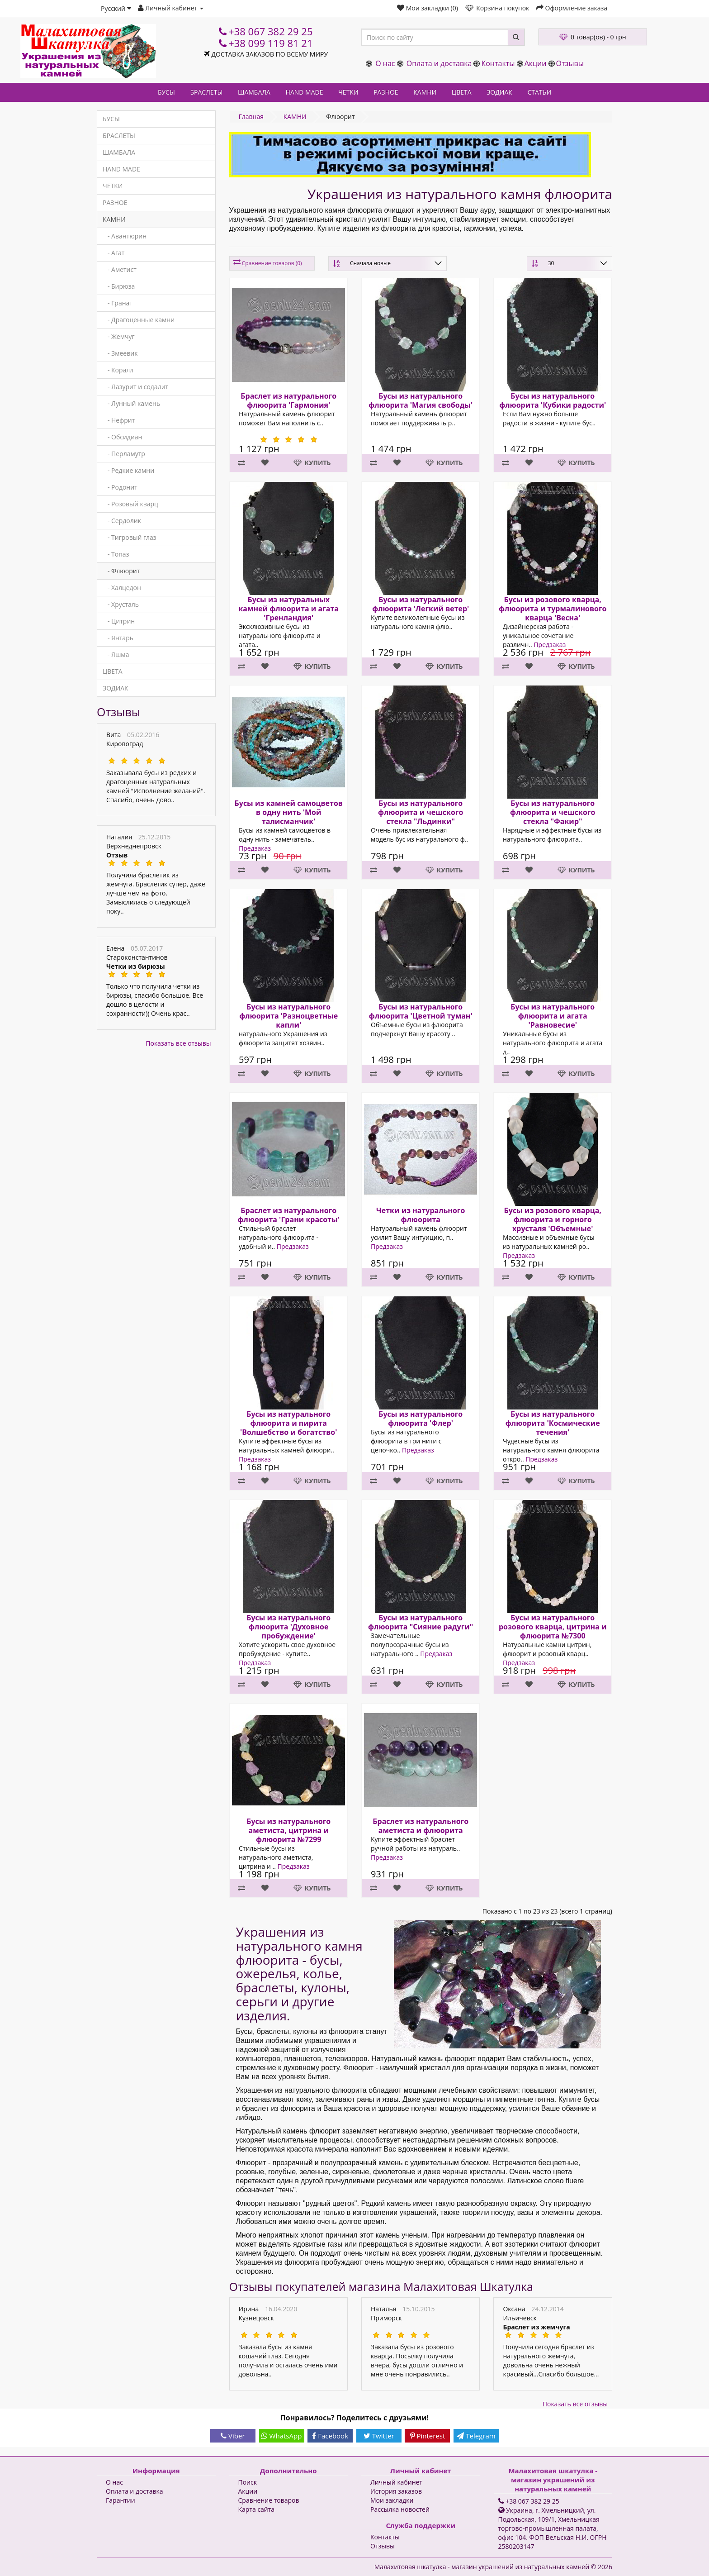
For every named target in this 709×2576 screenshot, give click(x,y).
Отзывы (570, 63)
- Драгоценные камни (139, 319)
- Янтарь (118, 637)
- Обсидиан (122, 437)
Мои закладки (391, 2500)
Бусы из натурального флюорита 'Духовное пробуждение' (288, 1627)
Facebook (330, 2435)
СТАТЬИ (540, 92)
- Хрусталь (121, 604)
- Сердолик (122, 520)
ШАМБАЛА (254, 92)
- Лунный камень (131, 403)
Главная (251, 116)
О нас (385, 63)
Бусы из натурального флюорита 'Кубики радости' (553, 400)
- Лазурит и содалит (135, 386)
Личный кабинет (396, 2482)
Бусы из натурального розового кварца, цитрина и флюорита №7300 (553, 1627)
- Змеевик (120, 353)
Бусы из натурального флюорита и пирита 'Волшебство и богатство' (288, 1423)
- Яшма (116, 654)
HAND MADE (304, 92)
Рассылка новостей (400, 2509)
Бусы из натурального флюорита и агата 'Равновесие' (553, 1016)
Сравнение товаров (268, 2500)
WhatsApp (281, 2435)
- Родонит (120, 487)
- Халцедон (122, 587)
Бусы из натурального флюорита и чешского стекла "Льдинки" (420, 812)
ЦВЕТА (462, 92)
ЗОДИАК (499, 92)
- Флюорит (121, 571)
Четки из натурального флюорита (420, 1214)
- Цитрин (119, 621)
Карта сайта (256, 2509)
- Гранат (117, 303)
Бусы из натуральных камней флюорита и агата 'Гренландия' (288, 609)
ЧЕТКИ (348, 92)
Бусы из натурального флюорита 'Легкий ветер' (420, 604)
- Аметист (120, 269)
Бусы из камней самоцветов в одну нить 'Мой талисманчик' (288, 812)
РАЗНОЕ (385, 92)
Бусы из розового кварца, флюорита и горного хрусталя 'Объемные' (552, 1219)
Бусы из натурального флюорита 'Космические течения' (553, 1423)
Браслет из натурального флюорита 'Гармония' (288, 400)
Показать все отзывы (178, 1043)
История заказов (396, 2491)
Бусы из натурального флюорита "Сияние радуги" (420, 1622)
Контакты (498, 63)
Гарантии (120, 2500)
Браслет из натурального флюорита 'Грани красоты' (288, 1214)
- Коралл (118, 370)
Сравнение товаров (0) (272, 263)
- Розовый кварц (130, 504)
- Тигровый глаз (129, 537)
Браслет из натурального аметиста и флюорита (420, 1825)
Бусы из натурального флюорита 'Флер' (420, 1418)
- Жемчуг (119, 336)
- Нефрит (119, 420)
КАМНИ (424, 92)
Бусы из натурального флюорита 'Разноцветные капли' (288, 1016)
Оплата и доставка (439, 63)
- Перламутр (124, 453)
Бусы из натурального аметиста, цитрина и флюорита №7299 (288, 1830)
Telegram (476, 2435)
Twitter (379, 2435)
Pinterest (427, 2435)
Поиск (247, 2482)
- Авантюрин (125, 236)
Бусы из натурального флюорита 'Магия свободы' (421, 400)
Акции (536, 63)
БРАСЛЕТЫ (206, 92)
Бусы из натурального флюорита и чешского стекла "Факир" (553, 812)
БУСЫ (166, 92)
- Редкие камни (128, 470)
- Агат (113, 252)
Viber (233, 2435)
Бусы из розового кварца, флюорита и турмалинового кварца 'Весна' (553, 609)
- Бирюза (119, 286)
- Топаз (116, 554)
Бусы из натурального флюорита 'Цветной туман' (421, 1011)
